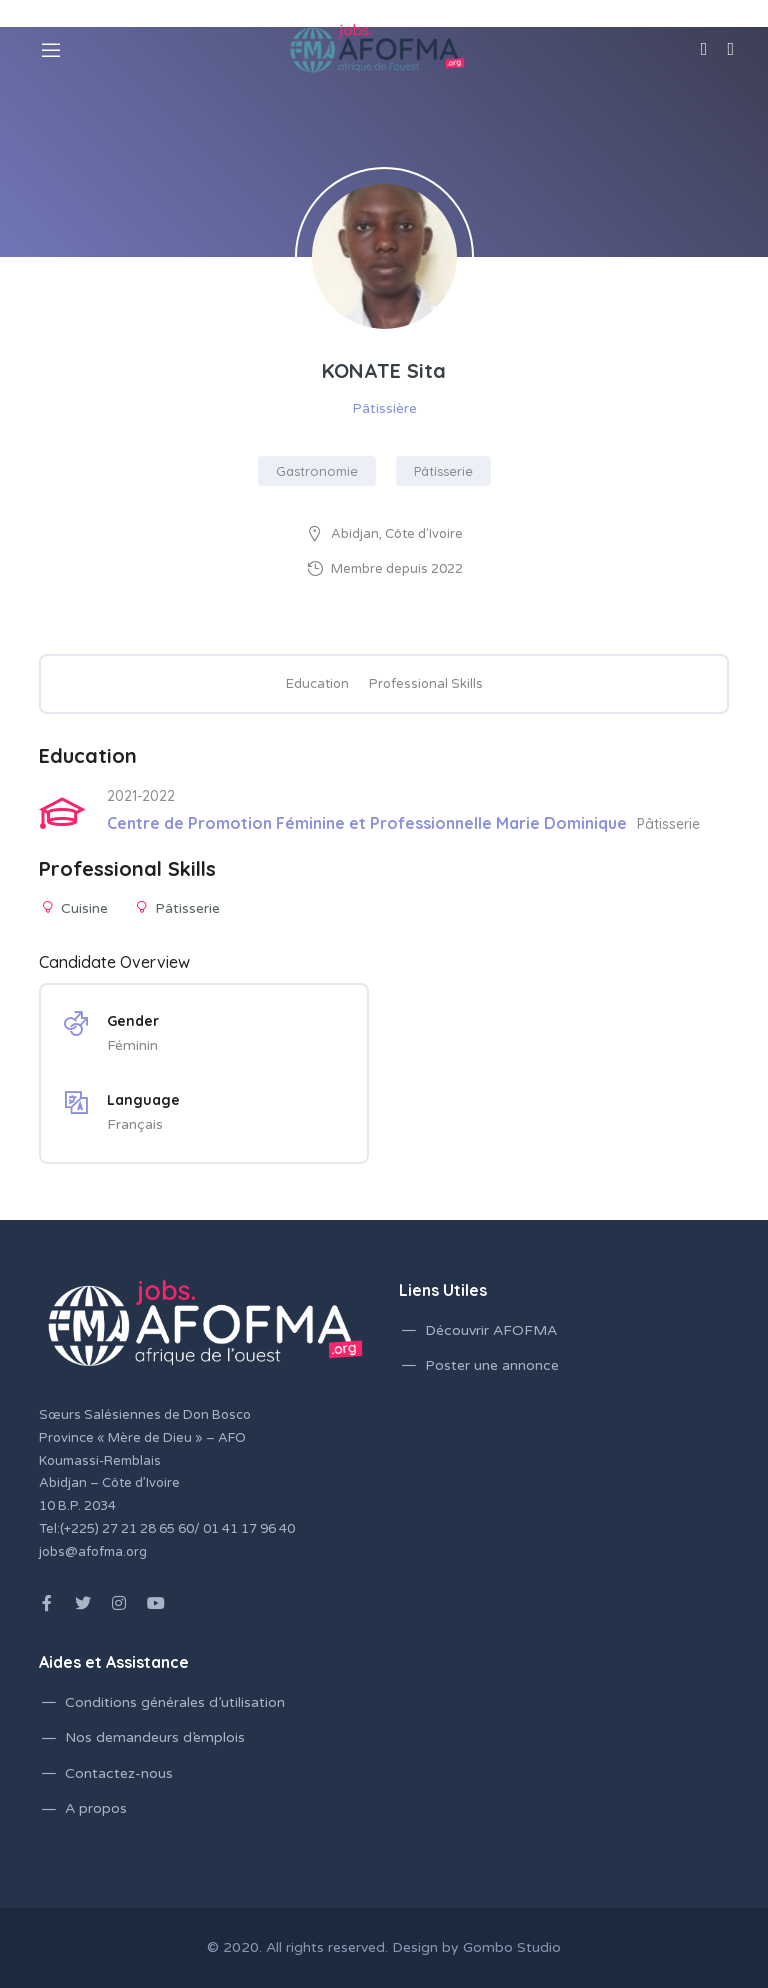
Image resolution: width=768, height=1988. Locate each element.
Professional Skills (426, 684)
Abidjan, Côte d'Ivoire (397, 534)
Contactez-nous (119, 1773)
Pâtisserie (443, 471)
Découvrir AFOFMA (491, 1330)
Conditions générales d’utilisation (175, 1702)
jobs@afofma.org (93, 1552)
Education (317, 684)
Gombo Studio (512, 1947)
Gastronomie (317, 471)
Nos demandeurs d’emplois (155, 1737)
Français (135, 1124)
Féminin (132, 1045)
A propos (96, 1808)
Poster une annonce (492, 1365)
